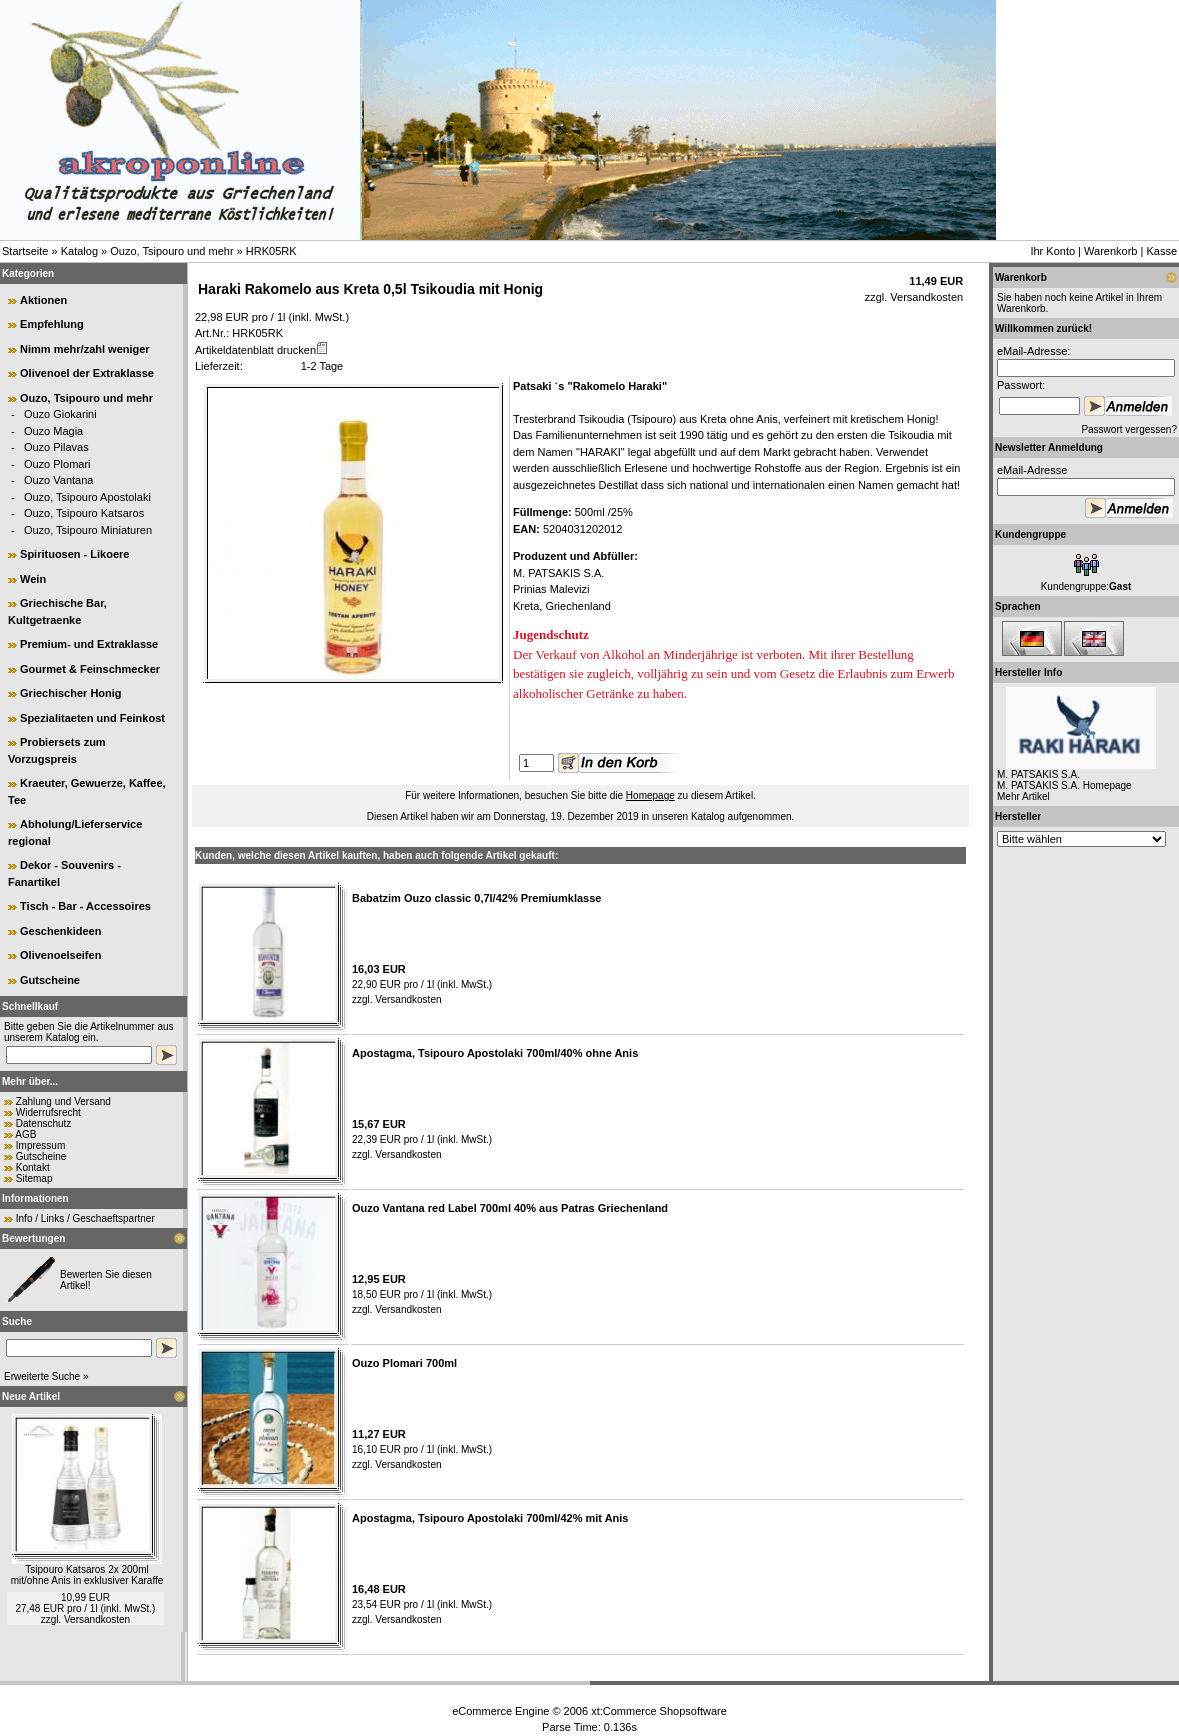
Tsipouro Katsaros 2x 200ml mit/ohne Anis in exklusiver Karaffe (87, 1575)
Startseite (25, 251)
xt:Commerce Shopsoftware (659, 1711)
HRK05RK (271, 251)
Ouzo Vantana (59, 480)
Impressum (40, 1145)
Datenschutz (44, 1123)
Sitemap (34, 1178)
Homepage (650, 795)
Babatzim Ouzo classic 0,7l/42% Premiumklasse (476, 898)
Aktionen (43, 300)
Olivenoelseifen (60, 955)
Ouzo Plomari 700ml (404, 1363)
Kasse (1161, 251)
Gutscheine (50, 980)
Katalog (79, 251)
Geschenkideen (60, 931)
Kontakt (33, 1167)
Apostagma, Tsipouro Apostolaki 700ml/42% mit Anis (490, 1518)
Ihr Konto (1052, 251)
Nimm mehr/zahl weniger (85, 349)
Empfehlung (52, 324)
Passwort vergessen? (1129, 429)
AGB (25, 1134)
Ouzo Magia (53, 431)
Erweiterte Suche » (46, 1376)
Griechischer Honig (70, 693)
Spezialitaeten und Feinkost (92, 718)
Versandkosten (97, 1619)
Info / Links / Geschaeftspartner (85, 1218)
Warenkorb (1110, 251)
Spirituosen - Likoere (74, 554)
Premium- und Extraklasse (89, 644)
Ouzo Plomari (57, 464)
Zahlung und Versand (63, 1101)
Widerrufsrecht (48, 1112)
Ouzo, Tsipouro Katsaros (84, 513)
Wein (33, 579)
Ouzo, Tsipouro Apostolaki (87, 497)
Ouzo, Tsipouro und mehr (171, 251)
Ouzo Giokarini (60, 414)
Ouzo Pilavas (56, 447)
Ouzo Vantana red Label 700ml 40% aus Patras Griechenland (510, 1208)
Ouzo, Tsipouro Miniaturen (88, 530)
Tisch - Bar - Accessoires (85, 906)
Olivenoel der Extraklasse (87, 373)
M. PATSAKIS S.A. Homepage (1064, 785)
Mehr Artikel (1023, 796)
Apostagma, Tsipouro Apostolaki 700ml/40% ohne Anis (495, 1053)
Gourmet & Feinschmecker (90, 669)
